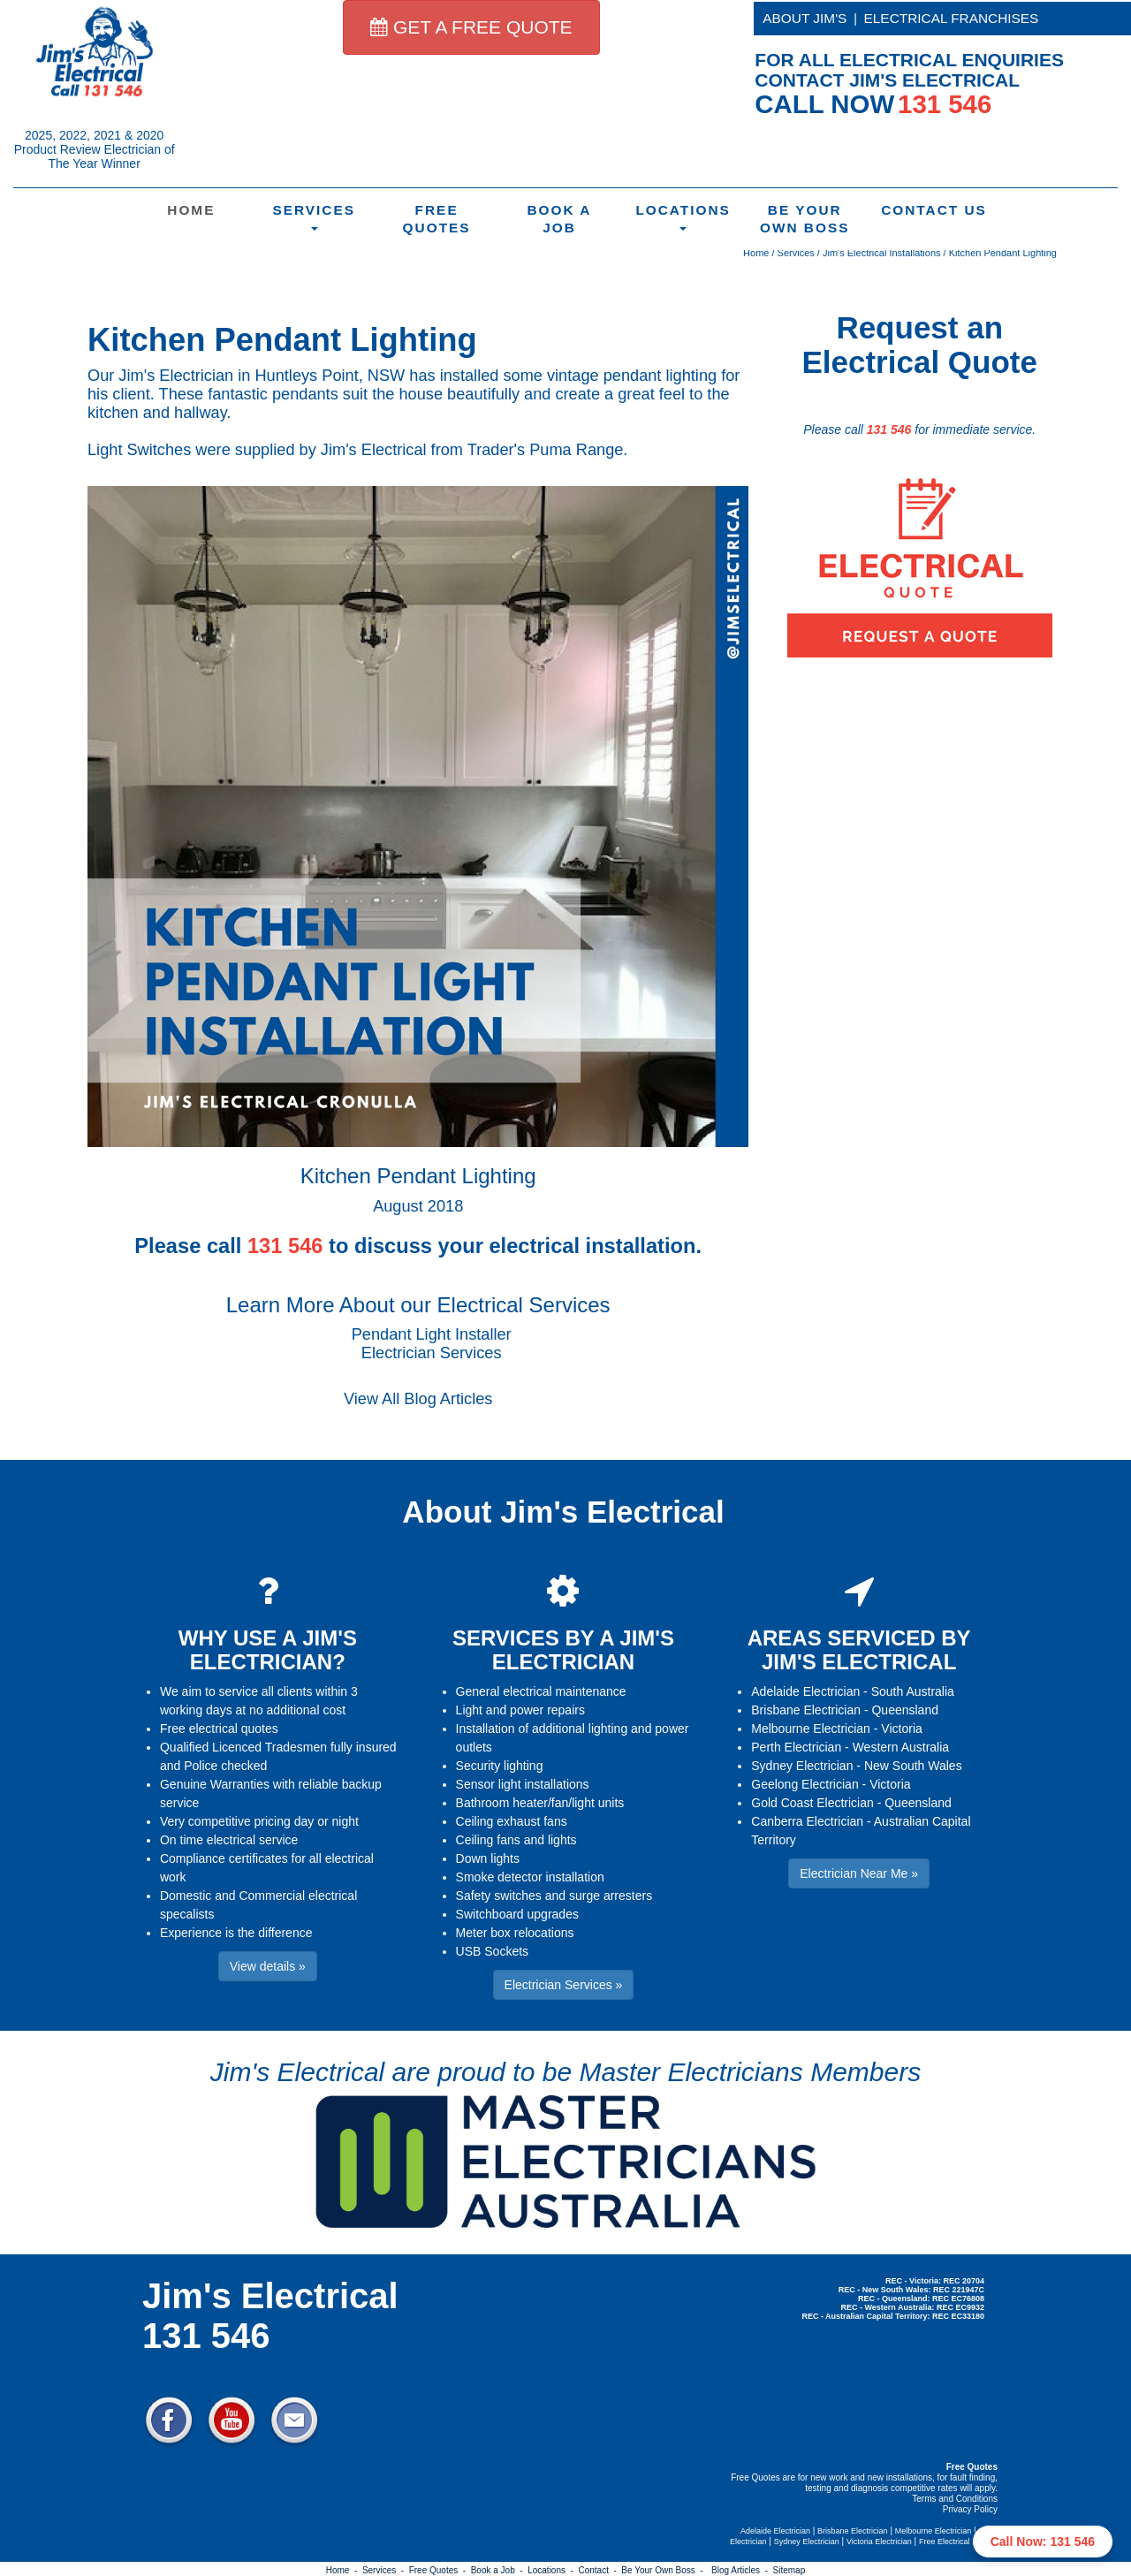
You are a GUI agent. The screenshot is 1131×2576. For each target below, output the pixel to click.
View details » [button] (268, 1966)
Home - (344, 2570)
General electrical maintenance (541, 1691)
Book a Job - (499, 2570)
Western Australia (901, 1747)
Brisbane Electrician (806, 1710)
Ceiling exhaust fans (511, 1821)
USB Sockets (492, 1951)
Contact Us (932, 209)
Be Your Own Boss (805, 218)
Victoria (901, 1728)
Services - (385, 2570)
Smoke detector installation (530, 1877)
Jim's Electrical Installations (882, 252)
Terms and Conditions (955, 2499)
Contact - (599, 2570)
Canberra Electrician (807, 1821)
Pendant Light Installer (432, 1334)
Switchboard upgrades (517, 1914)
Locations (683, 216)
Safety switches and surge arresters (554, 1895)
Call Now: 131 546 (1043, 2541)
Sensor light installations (522, 1784)
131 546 (889, 429)
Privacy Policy (970, 2509)
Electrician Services (431, 1353)
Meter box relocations (515, 1933)
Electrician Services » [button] (564, 1985)
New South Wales (913, 1766)
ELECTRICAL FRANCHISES (951, 18)
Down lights (488, 1858)
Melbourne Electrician (810, 1728)
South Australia (912, 1691)
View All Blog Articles (418, 1399)
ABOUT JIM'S (804, 18)
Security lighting (499, 1766)
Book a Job (559, 218)
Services (313, 216)
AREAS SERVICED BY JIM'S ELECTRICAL (859, 1649)
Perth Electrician (796, 1747)
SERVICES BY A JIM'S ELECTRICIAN (563, 1649)
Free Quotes (437, 218)
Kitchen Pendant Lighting (1003, 252)
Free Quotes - (440, 2570)
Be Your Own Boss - (664, 2570)
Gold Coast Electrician (812, 1803)
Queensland (904, 1710)
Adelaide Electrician (805, 1691)
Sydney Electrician (802, 1766)
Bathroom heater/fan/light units (540, 1803)
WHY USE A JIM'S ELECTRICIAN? (267, 1649)
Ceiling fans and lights (516, 1840)
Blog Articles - (741, 2570)
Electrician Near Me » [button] (859, 1873)
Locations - (553, 2570)
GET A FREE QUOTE (471, 27)
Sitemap (789, 2570)
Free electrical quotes (219, 1728)
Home (191, 209)
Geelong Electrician (804, 1784)
